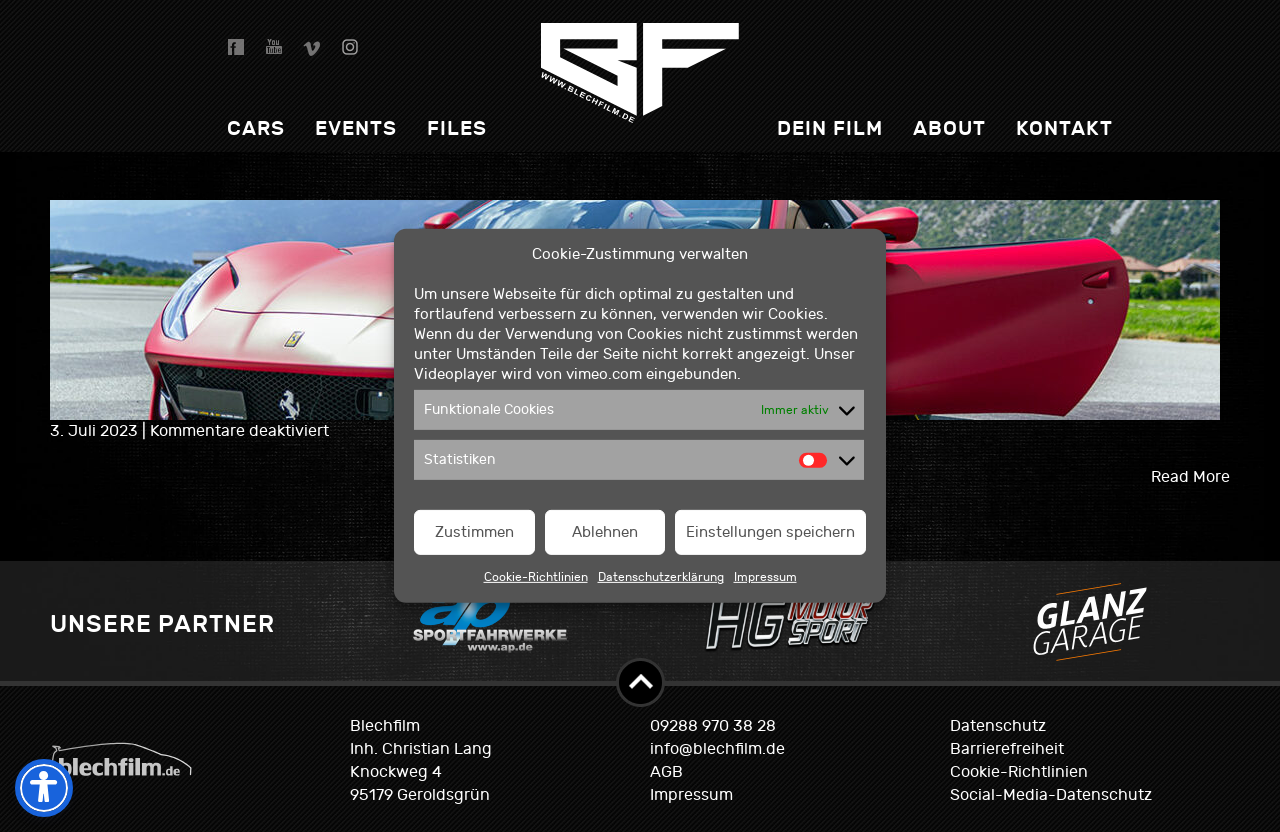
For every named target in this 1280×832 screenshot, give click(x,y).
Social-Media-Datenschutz (1051, 795)
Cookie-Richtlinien (536, 577)
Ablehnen (605, 532)
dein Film (830, 128)
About (949, 128)
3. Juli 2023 (96, 431)
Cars (256, 128)
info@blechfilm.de (717, 749)
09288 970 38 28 (713, 726)
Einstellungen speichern (770, 532)
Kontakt (1064, 128)
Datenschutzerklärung (661, 577)
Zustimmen (474, 532)
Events (356, 128)
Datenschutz (998, 726)
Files (457, 128)
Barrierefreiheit (1007, 749)
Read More (1190, 477)
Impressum (765, 577)
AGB (666, 772)
